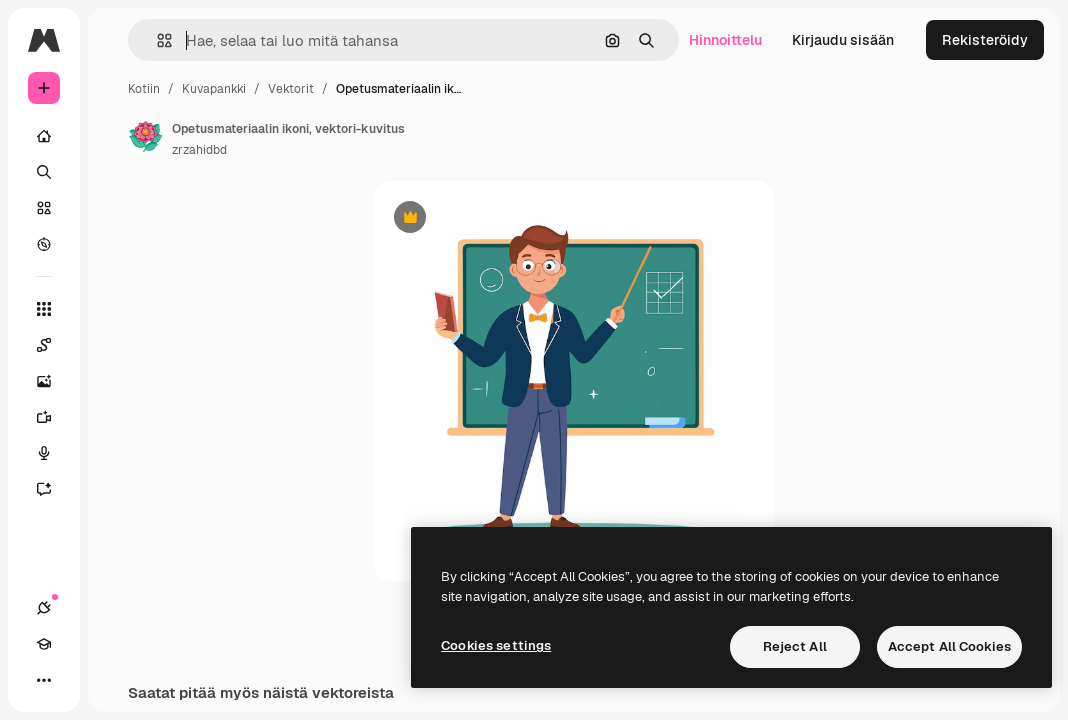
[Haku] (44, 172)
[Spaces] (54, 345)
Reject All (795, 646)
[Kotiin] (44, 136)
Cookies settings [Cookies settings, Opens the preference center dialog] (496, 645)
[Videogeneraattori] (54, 417)
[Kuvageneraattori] (54, 381)
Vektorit (291, 89)
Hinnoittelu (725, 40)
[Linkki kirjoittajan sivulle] (146, 137)
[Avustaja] (54, 489)
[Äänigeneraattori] (54, 453)
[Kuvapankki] (44, 208)
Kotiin (144, 89)
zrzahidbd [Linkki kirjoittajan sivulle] (199, 150)
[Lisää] (44, 680)
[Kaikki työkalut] (44, 309)
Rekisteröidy (985, 40)
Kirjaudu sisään (843, 40)
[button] (156, 40)
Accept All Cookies (949, 646)
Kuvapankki (214, 89)
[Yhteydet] (44, 608)
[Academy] (44, 644)
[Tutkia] (44, 244)
